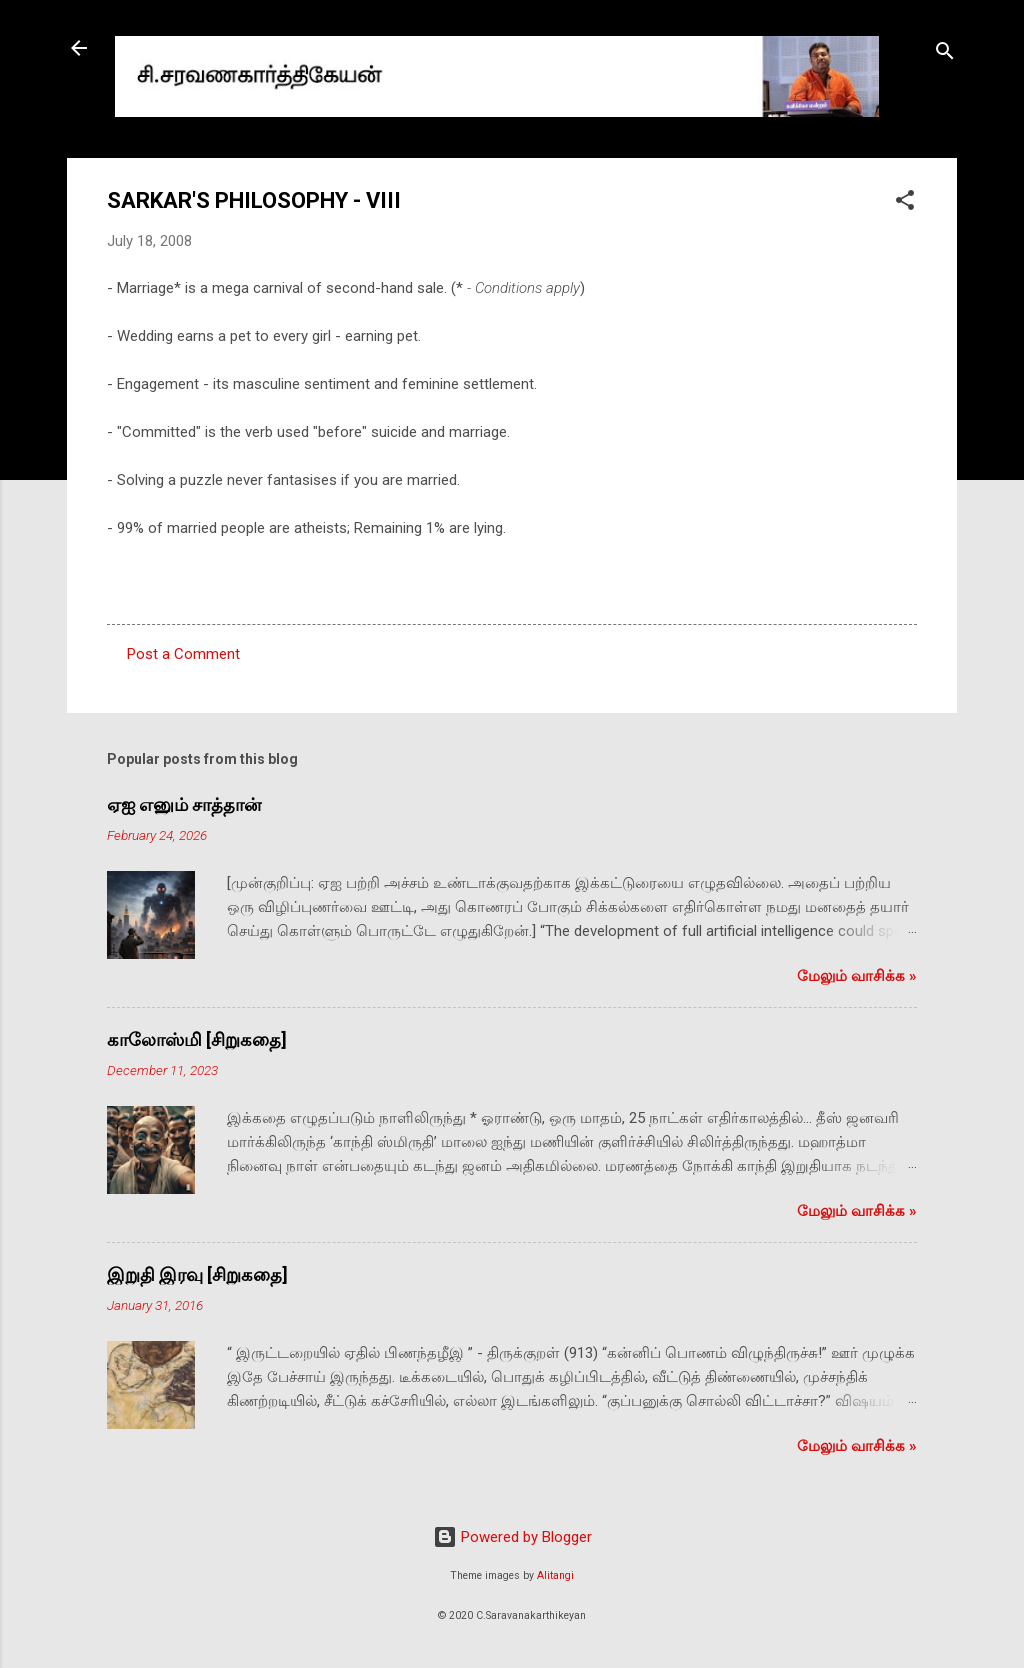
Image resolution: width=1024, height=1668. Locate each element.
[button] (905, 203)
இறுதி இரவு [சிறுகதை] (197, 1274)
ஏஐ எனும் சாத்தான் (184, 804)
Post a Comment (183, 654)
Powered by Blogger (512, 1537)
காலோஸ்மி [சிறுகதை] (197, 1039)
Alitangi (555, 1575)
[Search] (945, 54)
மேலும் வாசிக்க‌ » (857, 976)
